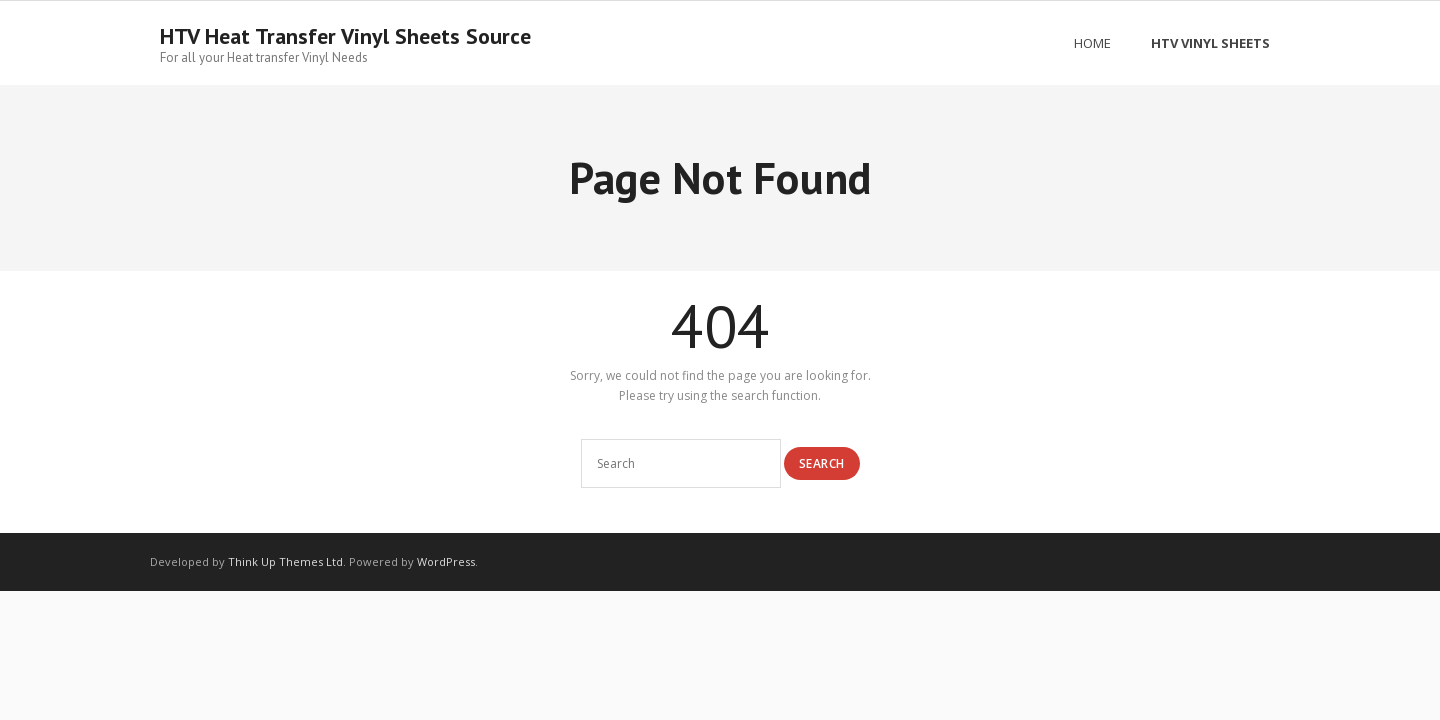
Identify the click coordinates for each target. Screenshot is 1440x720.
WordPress (446, 561)
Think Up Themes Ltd (285, 561)
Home (1092, 43)
